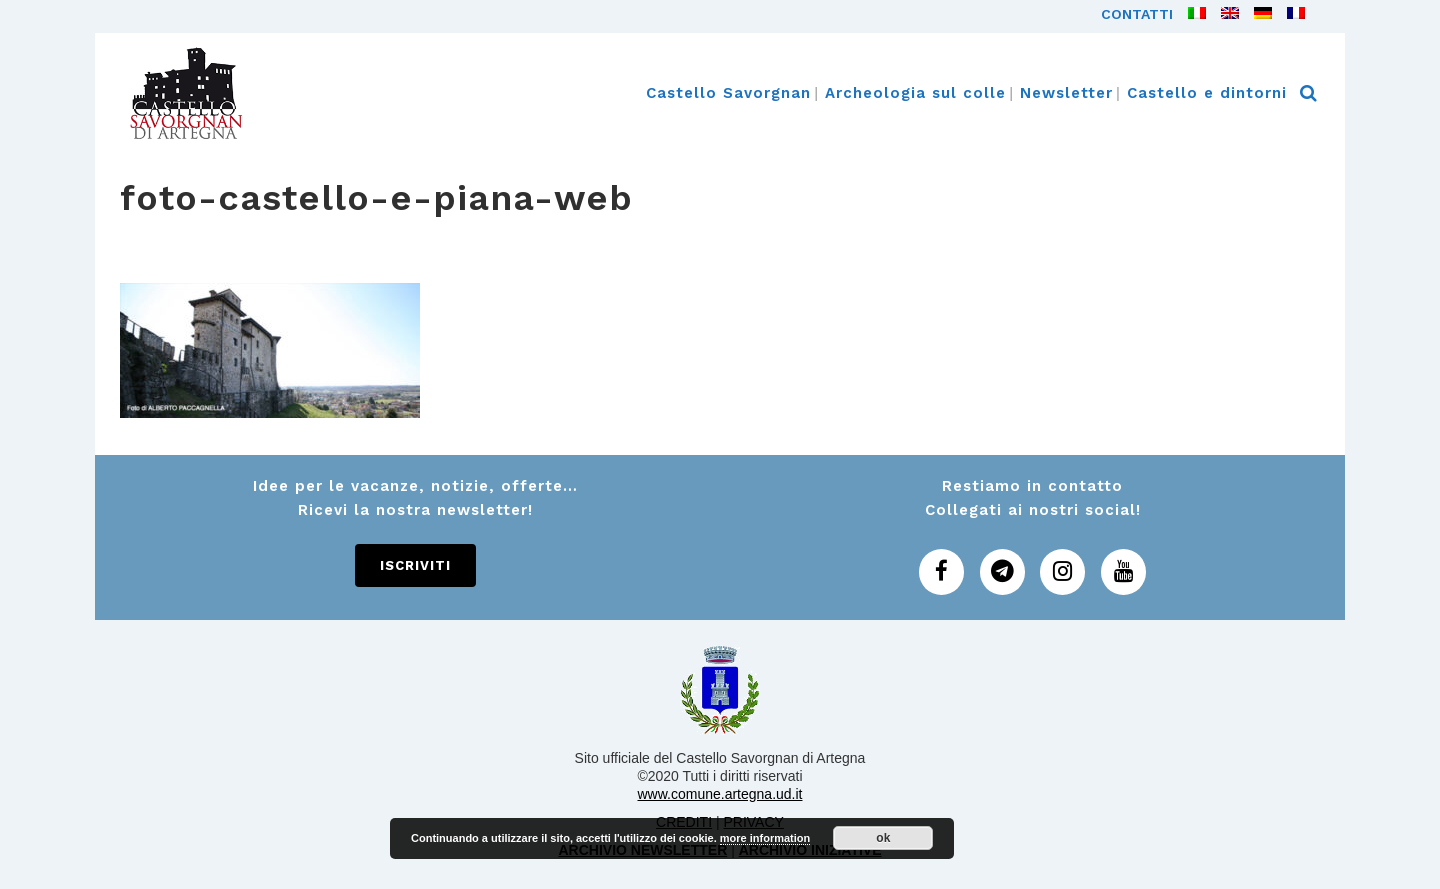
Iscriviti (415, 565)
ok (883, 838)
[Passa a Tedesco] (1255, 14)
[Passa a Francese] (1288, 14)
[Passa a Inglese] (1222, 14)
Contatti (1137, 14)
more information (765, 838)
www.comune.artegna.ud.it (720, 794)
